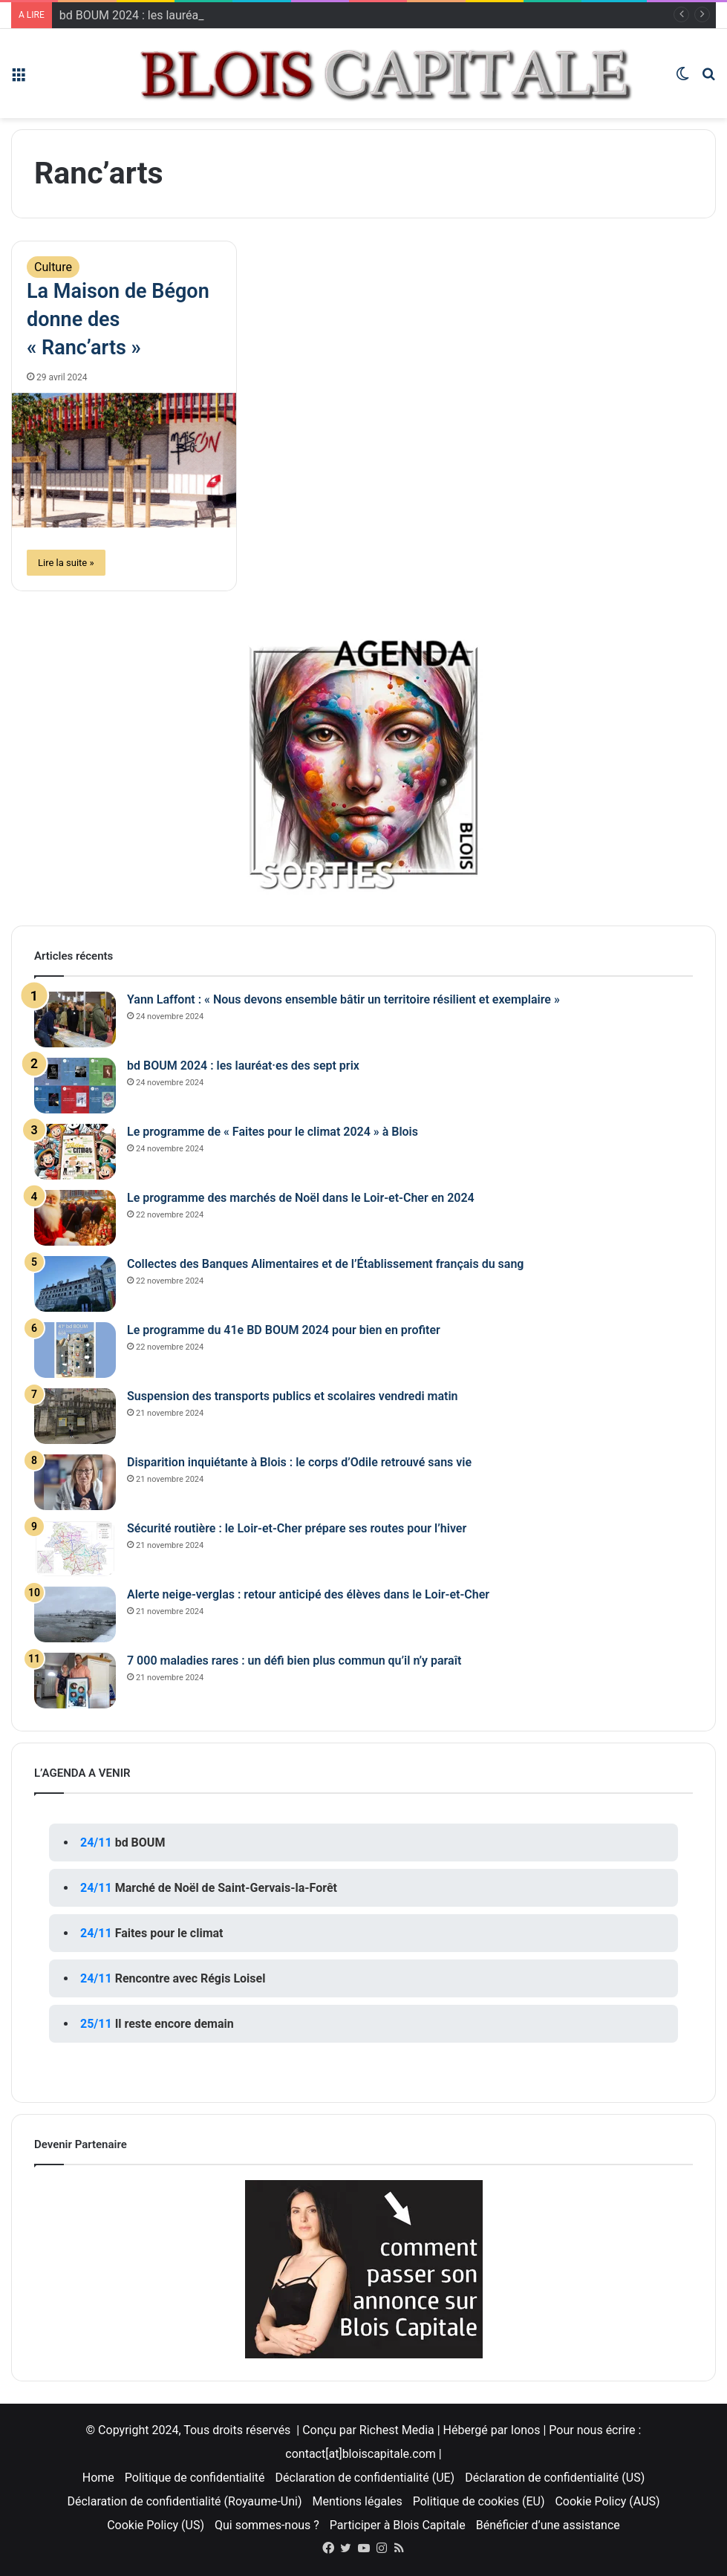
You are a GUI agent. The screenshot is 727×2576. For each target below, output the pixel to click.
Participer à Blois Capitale (398, 2525)
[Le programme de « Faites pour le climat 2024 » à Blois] (75, 1152)
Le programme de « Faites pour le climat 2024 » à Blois (272, 1132)
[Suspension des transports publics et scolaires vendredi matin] (75, 1416)
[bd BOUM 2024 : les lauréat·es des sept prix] (75, 1085)
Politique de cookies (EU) (479, 2501)
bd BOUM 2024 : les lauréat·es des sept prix (243, 1065)
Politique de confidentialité (195, 2478)
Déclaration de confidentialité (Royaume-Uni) (184, 2501)
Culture (53, 267)
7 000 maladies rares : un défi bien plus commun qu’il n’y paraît (294, 1660)
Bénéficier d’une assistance (548, 2525)
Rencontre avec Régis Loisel (190, 1978)
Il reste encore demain (174, 2024)
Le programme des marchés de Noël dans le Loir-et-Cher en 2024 (301, 1198)
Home (98, 2478)
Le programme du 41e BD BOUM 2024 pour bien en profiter (283, 1330)
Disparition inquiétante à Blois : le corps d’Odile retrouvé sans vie (299, 1462)
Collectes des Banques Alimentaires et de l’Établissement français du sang (325, 1264)
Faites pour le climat (169, 1933)
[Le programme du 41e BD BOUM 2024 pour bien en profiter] (75, 1350)
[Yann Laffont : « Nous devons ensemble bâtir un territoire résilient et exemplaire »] (75, 1019)
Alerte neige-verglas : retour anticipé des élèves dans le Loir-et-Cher (308, 1594)
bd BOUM (140, 1842)
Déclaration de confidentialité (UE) (365, 2478)
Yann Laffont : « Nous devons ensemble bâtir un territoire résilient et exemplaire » (343, 999)
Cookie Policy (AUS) (607, 2501)
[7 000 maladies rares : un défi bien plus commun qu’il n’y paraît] (75, 1680)
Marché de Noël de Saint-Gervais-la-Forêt (226, 1888)
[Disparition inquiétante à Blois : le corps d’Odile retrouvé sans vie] (75, 1482)
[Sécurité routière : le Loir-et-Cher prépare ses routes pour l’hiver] (75, 1548)
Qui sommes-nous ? (267, 2525)
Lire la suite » (66, 562)
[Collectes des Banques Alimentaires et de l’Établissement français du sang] (75, 1284)
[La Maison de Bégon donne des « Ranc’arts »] (124, 460)
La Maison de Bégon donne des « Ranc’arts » (118, 319)
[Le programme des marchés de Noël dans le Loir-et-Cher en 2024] (75, 1218)
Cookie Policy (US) (155, 2525)
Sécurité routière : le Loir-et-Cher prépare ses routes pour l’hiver (296, 1528)
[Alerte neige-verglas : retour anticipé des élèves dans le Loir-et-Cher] (75, 1614)
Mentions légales (357, 2501)
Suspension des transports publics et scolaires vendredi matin (292, 1396)
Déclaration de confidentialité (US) (555, 2478)
